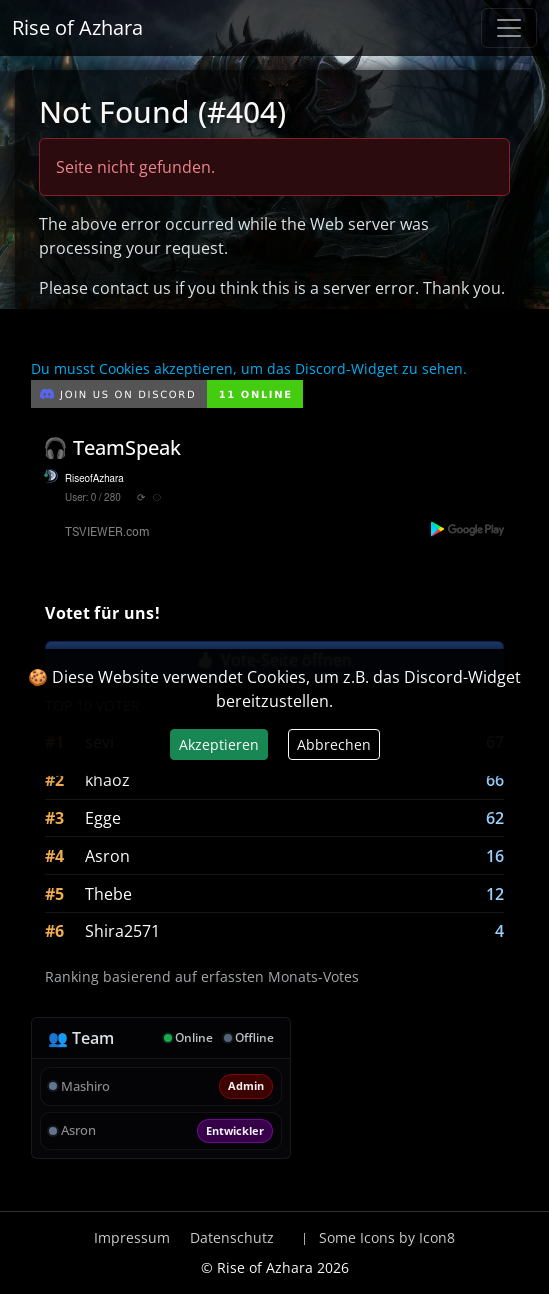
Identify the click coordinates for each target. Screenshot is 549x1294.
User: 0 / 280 (93, 498)
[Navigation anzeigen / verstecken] (509, 28)
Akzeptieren (219, 744)
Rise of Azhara (77, 27)
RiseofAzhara (94, 479)
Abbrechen (334, 744)
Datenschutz (232, 1237)
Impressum (132, 1237)
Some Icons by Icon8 (387, 1237)
